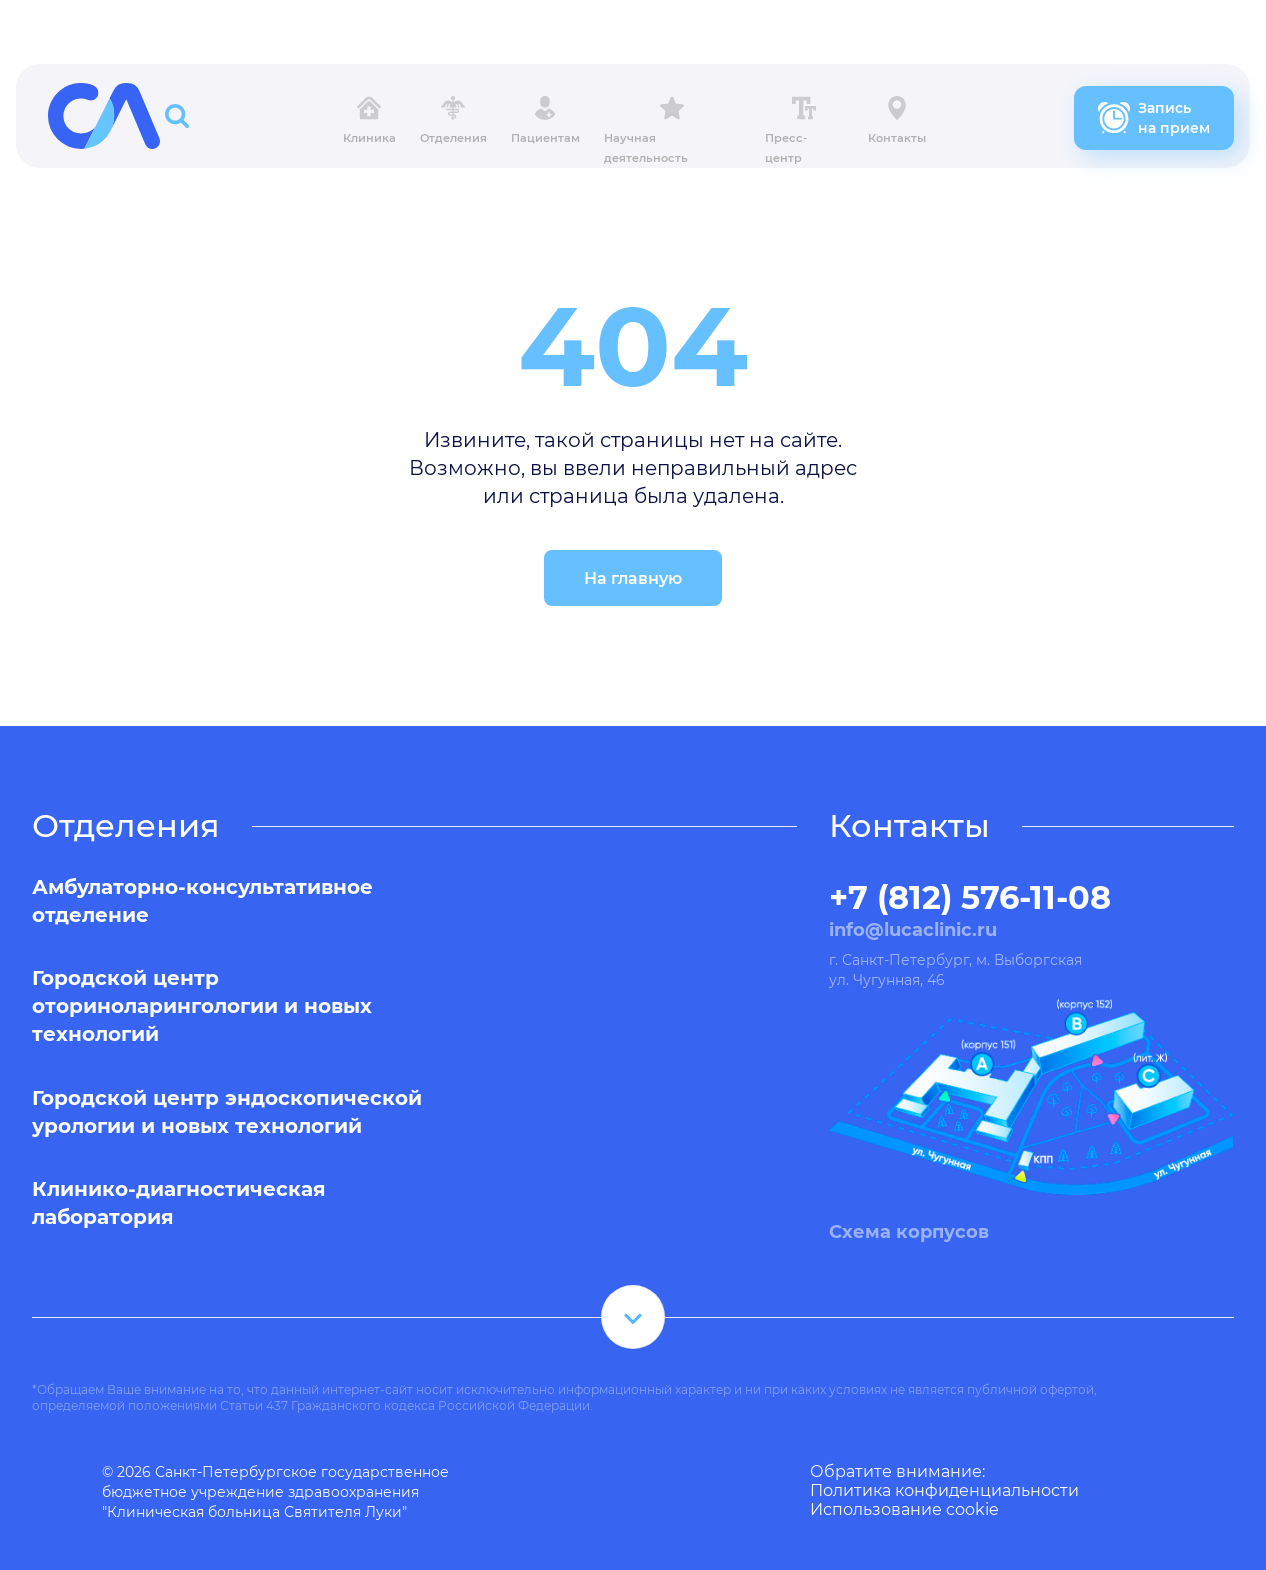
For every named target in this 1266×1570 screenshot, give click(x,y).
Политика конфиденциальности (944, 1490)
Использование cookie (904, 1509)
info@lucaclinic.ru (913, 930)
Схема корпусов (909, 1232)
